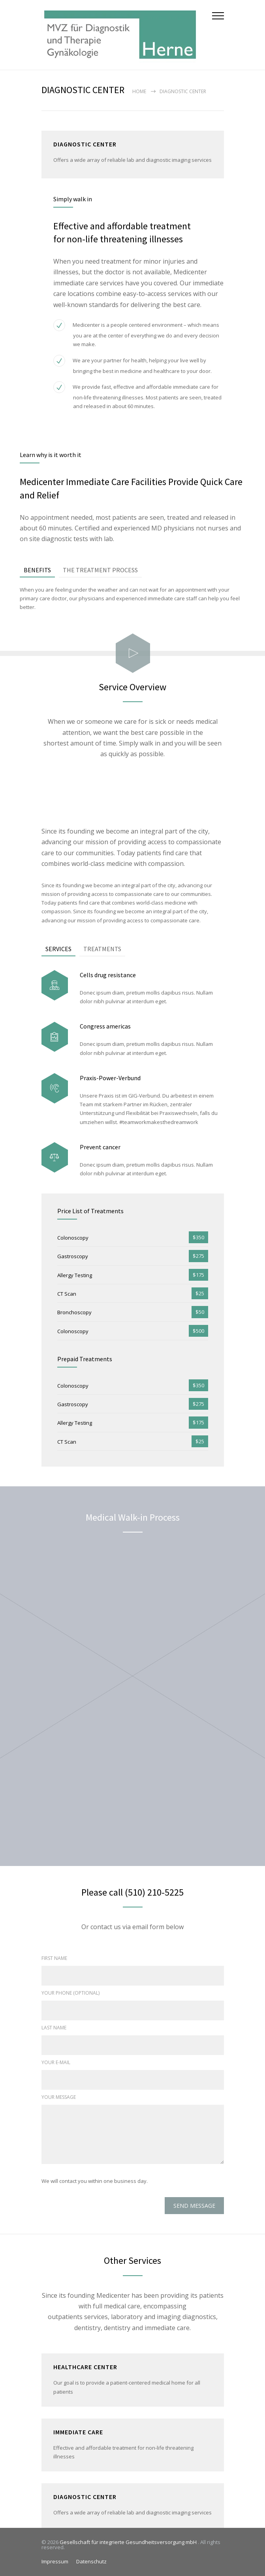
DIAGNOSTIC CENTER (85, 2497)
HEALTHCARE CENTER (85, 2367)
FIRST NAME (54, 1958)
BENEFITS (37, 570)
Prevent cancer (100, 1147)
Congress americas (105, 1026)
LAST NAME (53, 2027)
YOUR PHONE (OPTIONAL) (70, 1993)
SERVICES (58, 949)
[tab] (37, 570)
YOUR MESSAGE (58, 2097)
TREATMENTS (102, 949)
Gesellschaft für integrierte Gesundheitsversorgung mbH (129, 2542)
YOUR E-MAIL (55, 2062)
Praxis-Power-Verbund (110, 1078)
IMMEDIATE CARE (78, 2432)
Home (139, 91)
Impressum (54, 2561)
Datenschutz (91, 2561)
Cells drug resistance (108, 975)
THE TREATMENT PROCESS (100, 570)
